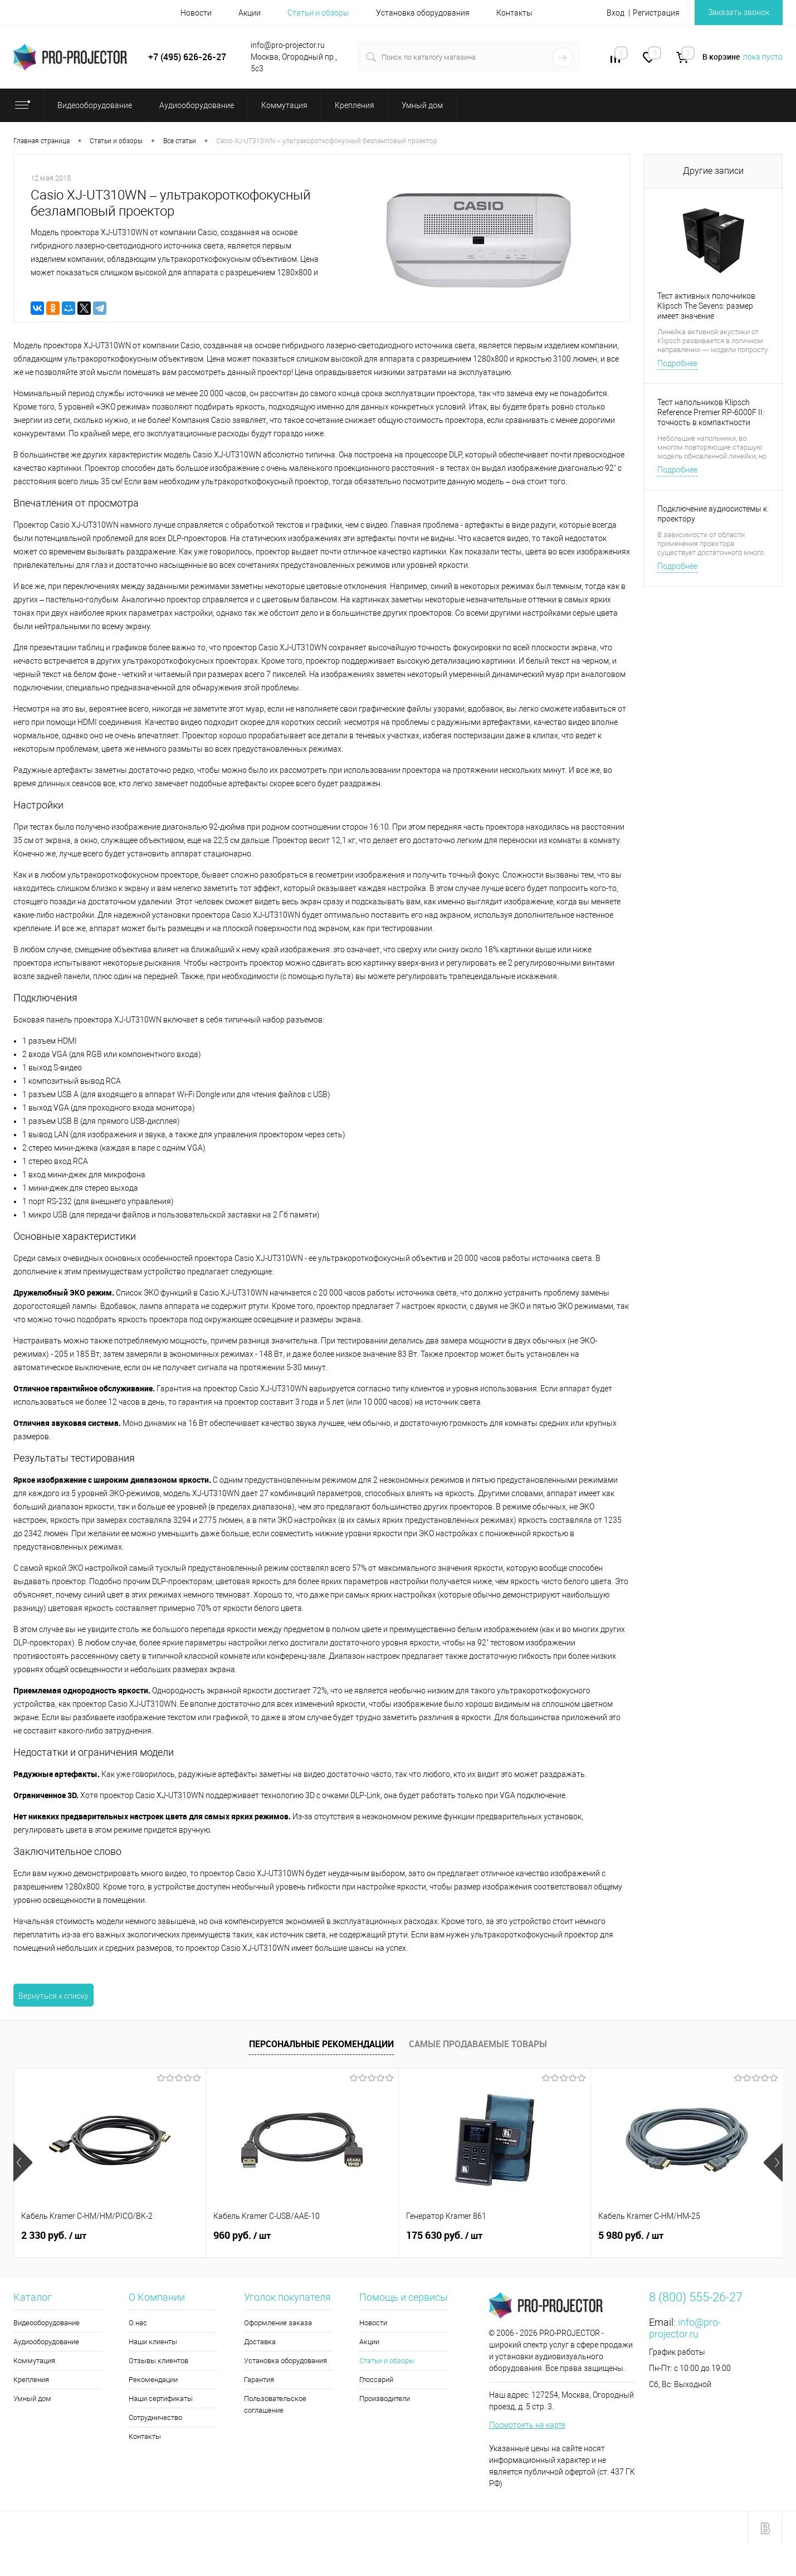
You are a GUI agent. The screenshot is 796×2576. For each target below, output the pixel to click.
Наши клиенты (153, 2342)
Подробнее (677, 363)
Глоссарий (376, 2379)
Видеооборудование (46, 2323)
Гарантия (259, 2379)
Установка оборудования (423, 12)
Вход (615, 12)
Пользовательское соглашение (275, 2404)
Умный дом (32, 2398)
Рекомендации (153, 2379)
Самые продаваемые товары (478, 2044)
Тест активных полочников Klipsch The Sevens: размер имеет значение (706, 305)
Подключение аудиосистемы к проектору (712, 513)
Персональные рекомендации (321, 2044)
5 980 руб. (630, 2235)
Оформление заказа (278, 2323)
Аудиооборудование (46, 2342)
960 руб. (242, 2235)
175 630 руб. (444, 2235)
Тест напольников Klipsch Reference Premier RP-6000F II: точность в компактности (710, 412)
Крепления (31, 2379)
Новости (196, 12)
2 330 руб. (53, 2235)
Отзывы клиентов (158, 2360)
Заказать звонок (738, 12)
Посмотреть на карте (527, 2425)
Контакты (514, 12)
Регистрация (656, 12)
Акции (249, 12)
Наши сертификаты (161, 2398)
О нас (138, 2323)
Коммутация (34, 2360)
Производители (384, 2398)
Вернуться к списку (53, 1995)
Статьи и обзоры (318, 12)
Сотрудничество (155, 2417)
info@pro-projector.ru (685, 2328)
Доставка (260, 2342)
